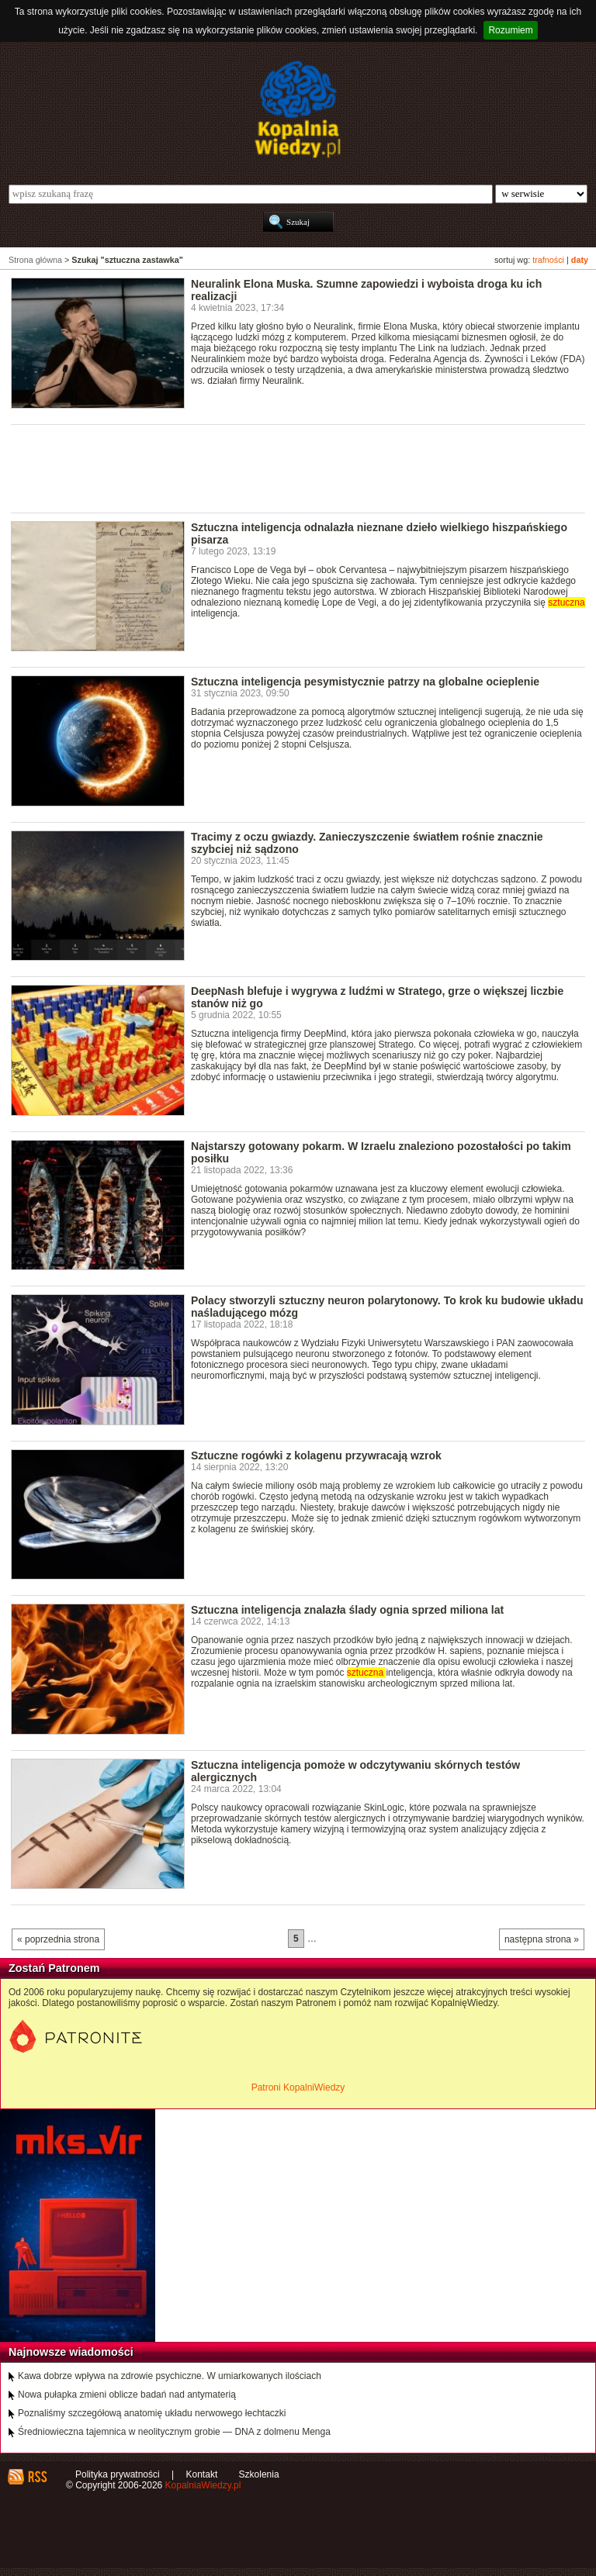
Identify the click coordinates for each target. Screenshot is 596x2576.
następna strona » (541, 1939)
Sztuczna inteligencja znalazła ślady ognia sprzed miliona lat (347, 1610)
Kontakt (202, 2474)
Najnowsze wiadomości (71, 2352)
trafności (548, 259)
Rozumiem (510, 30)
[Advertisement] (293, 467)
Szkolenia (259, 2474)
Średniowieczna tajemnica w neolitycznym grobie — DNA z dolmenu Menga (174, 2431)
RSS (37, 2476)
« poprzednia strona (58, 1939)
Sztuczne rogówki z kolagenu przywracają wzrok (316, 1455)
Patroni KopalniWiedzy (298, 2087)
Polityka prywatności (117, 2474)
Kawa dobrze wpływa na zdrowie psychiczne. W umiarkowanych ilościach (169, 2376)
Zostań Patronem (54, 1968)
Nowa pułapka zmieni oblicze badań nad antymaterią (127, 2394)
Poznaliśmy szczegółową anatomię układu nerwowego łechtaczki (152, 2413)
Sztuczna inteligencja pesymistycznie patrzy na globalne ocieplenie (365, 681)
